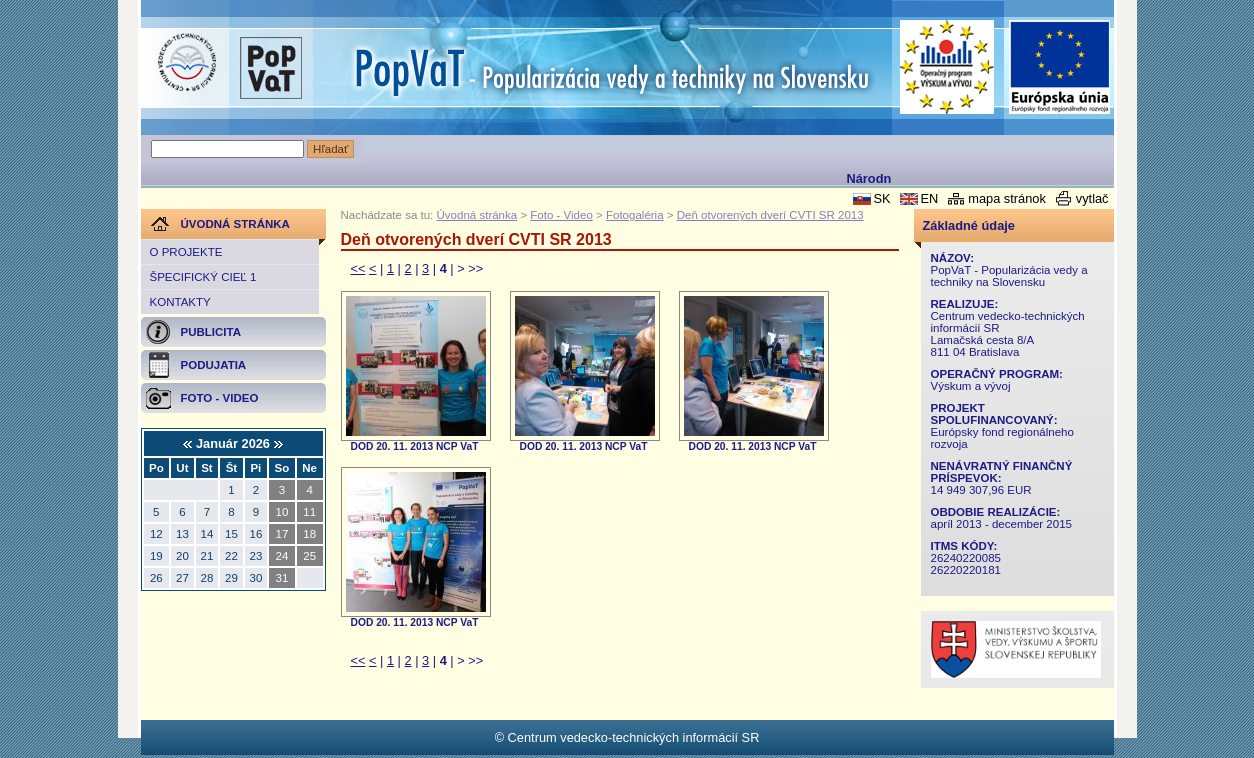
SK (881, 198)
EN (929, 198)
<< (358, 268)
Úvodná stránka (477, 215)
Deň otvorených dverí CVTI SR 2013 (770, 215)
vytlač (1092, 198)
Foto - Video (561, 215)
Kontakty (180, 302)
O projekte (186, 252)
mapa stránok (1007, 198)
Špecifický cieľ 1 (203, 277)
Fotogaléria (635, 215)
